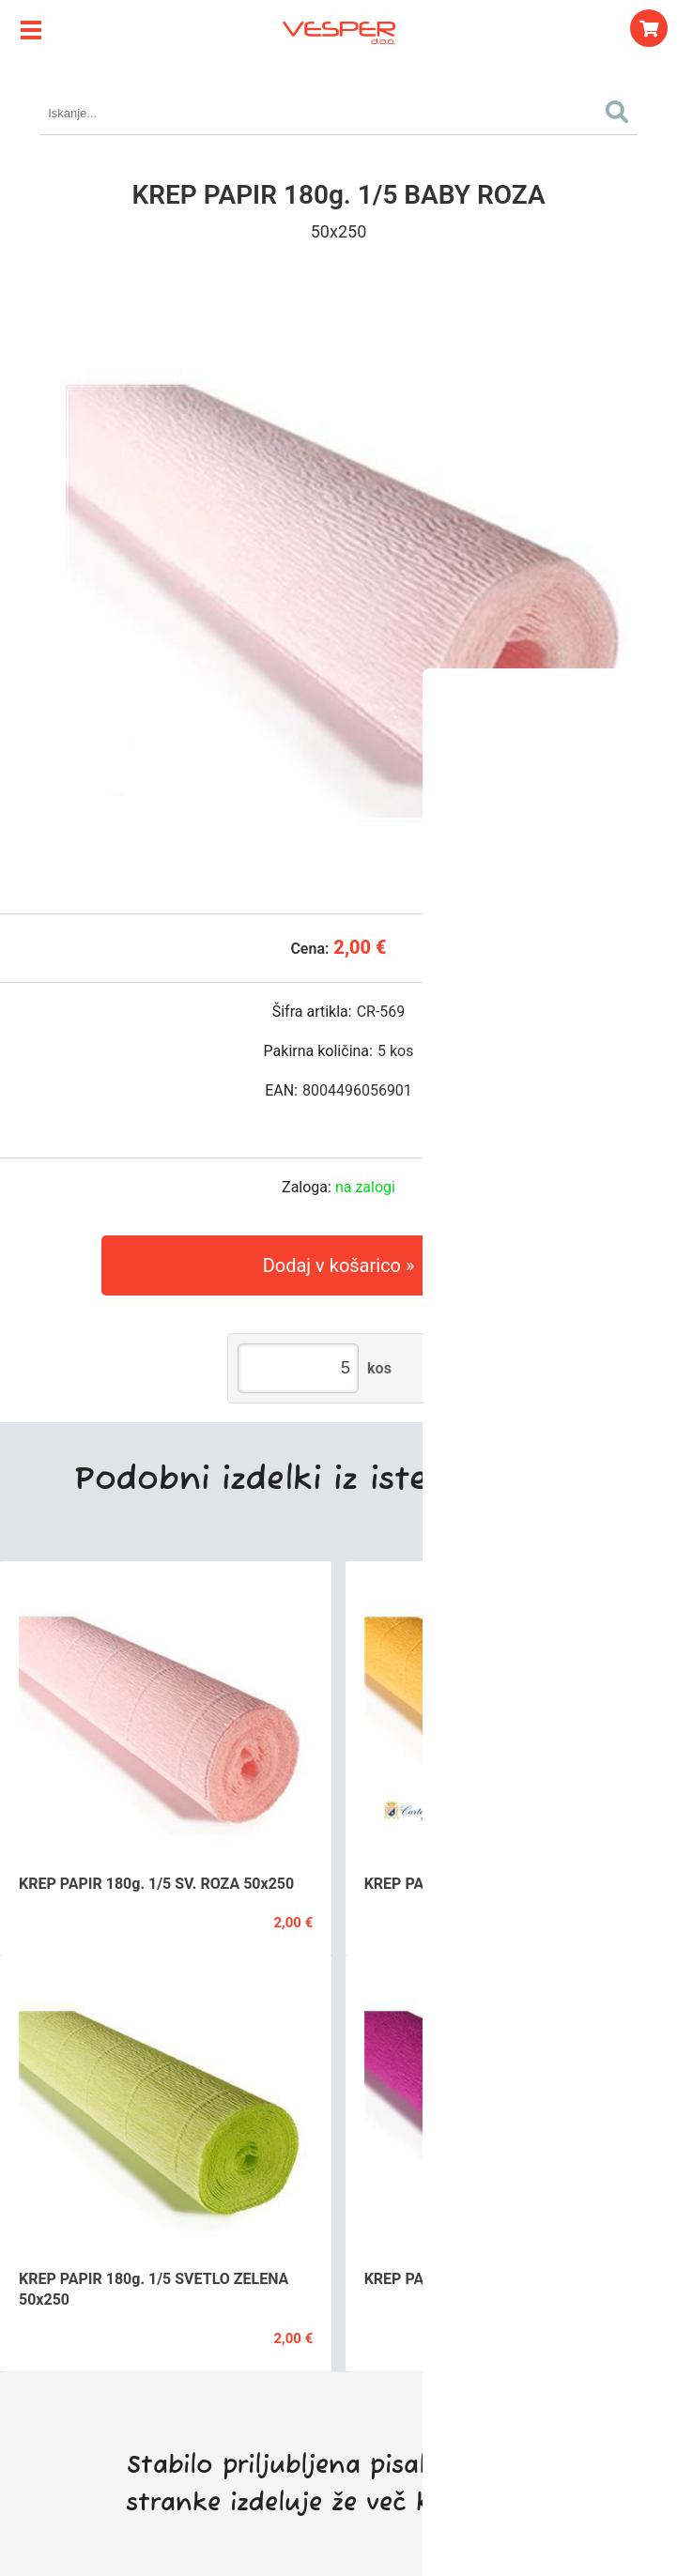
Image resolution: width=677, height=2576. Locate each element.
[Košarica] (649, 28)
